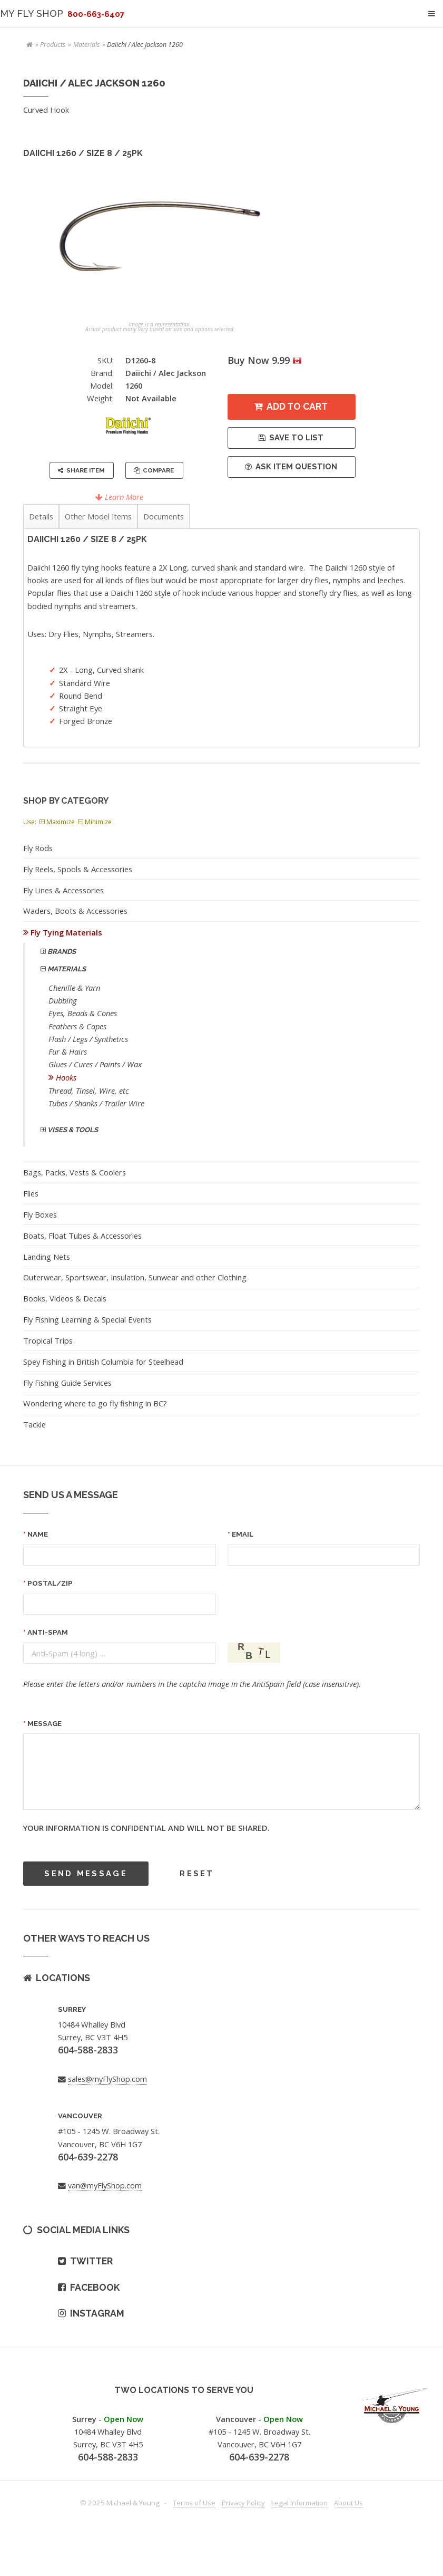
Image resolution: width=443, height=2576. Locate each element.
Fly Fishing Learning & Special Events (87, 1319)
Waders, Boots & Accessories (75, 910)
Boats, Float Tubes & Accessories (82, 1235)
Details (41, 516)
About (348, 2502)
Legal (299, 2502)
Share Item (85, 470)
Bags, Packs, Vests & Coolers (74, 1172)
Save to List (296, 437)
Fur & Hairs (67, 1051)
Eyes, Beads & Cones (82, 1013)
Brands (61, 952)
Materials (86, 44)
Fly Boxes (40, 1214)
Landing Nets (46, 1256)
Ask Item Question (296, 466)
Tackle (34, 1424)
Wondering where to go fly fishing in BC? (95, 1403)
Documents (163, 516)
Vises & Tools (72, 1130)
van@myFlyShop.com (105, 2185)
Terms (194, 2502)
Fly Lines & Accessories (63, 890)
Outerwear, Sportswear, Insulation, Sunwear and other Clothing (135, 1277)
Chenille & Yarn (74, 987)
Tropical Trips (48, 1340)
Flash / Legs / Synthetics (88, 1039)
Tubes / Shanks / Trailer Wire (96, 1103)
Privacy (243, 2502)
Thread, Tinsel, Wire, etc (88, 1090)
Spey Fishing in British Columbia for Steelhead (103, 1361)
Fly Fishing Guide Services (67, 1382)
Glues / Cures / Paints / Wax (95, 1064)
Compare (158, 470)
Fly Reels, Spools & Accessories (77, 869)
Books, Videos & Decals (64, 1298)
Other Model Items (98, 516)
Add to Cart (297, 406)
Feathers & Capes (77, 1026)
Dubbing (62, 1000)
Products (52, 44)
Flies (30, 1193)
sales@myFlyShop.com (107, 2078)
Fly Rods (38, 848)
